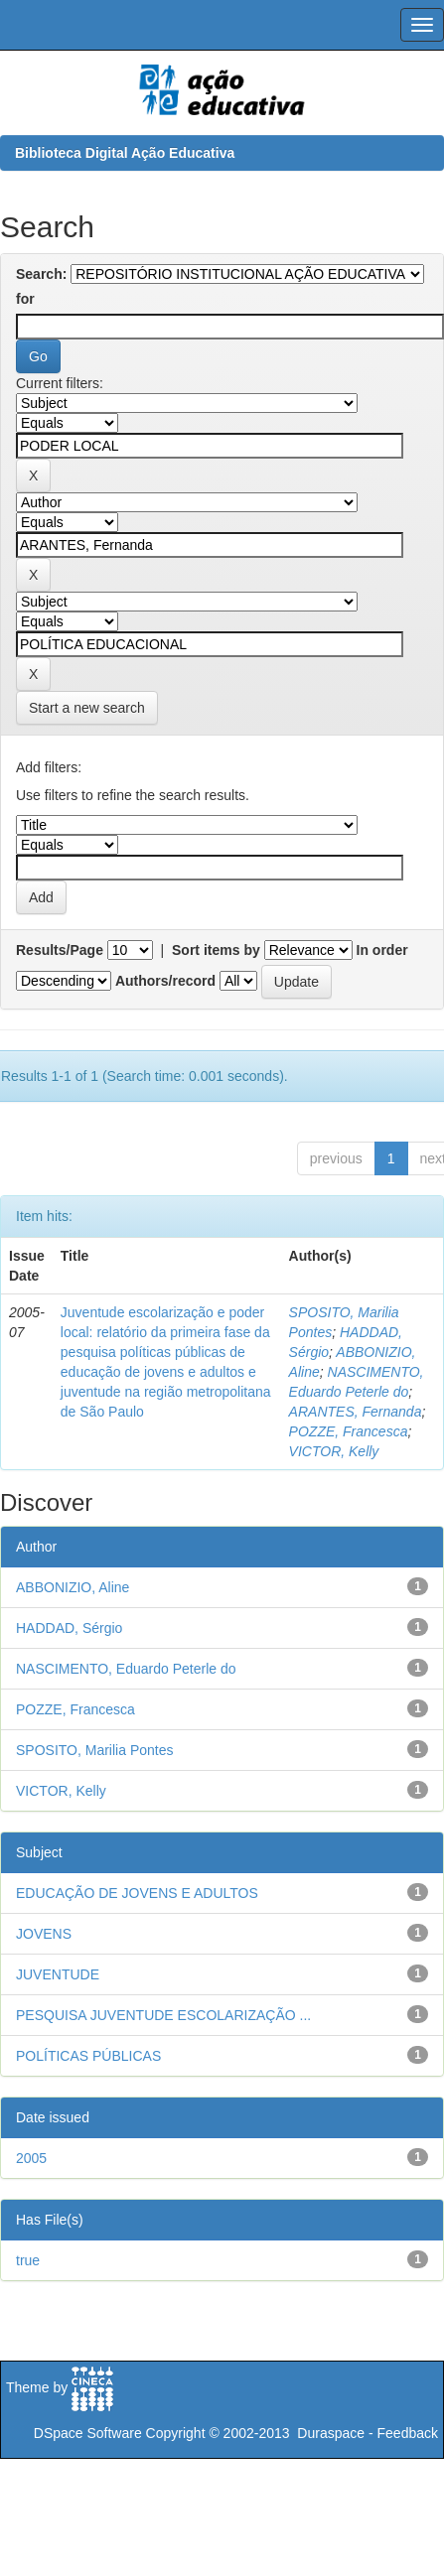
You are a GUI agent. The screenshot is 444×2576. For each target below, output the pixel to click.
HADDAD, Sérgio (69, 1628)
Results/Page (59, 950)
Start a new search (87, 708)
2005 (31, 2158)
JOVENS (44, 1934)
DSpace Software (88, 2433)
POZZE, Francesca (348, 1431)
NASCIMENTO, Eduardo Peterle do (126, 1669)
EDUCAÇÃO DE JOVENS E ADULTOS (137, 1893)
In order (382, 950)
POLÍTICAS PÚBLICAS (88, 2056)
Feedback (407, 2433)
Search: (41, 274)
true (28, 2260)
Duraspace (331, 2433)
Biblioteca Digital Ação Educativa (124, 153)
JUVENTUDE (57, 1974)
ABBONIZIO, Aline (72, 1587)
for (25, 299)
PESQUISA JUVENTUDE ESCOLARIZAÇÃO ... (163, 2015)
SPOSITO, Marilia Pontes (94, 1750)
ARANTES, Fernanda (355, 1412)
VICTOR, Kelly (334, 1451)
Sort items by (216, 950)
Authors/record (165, 981)
